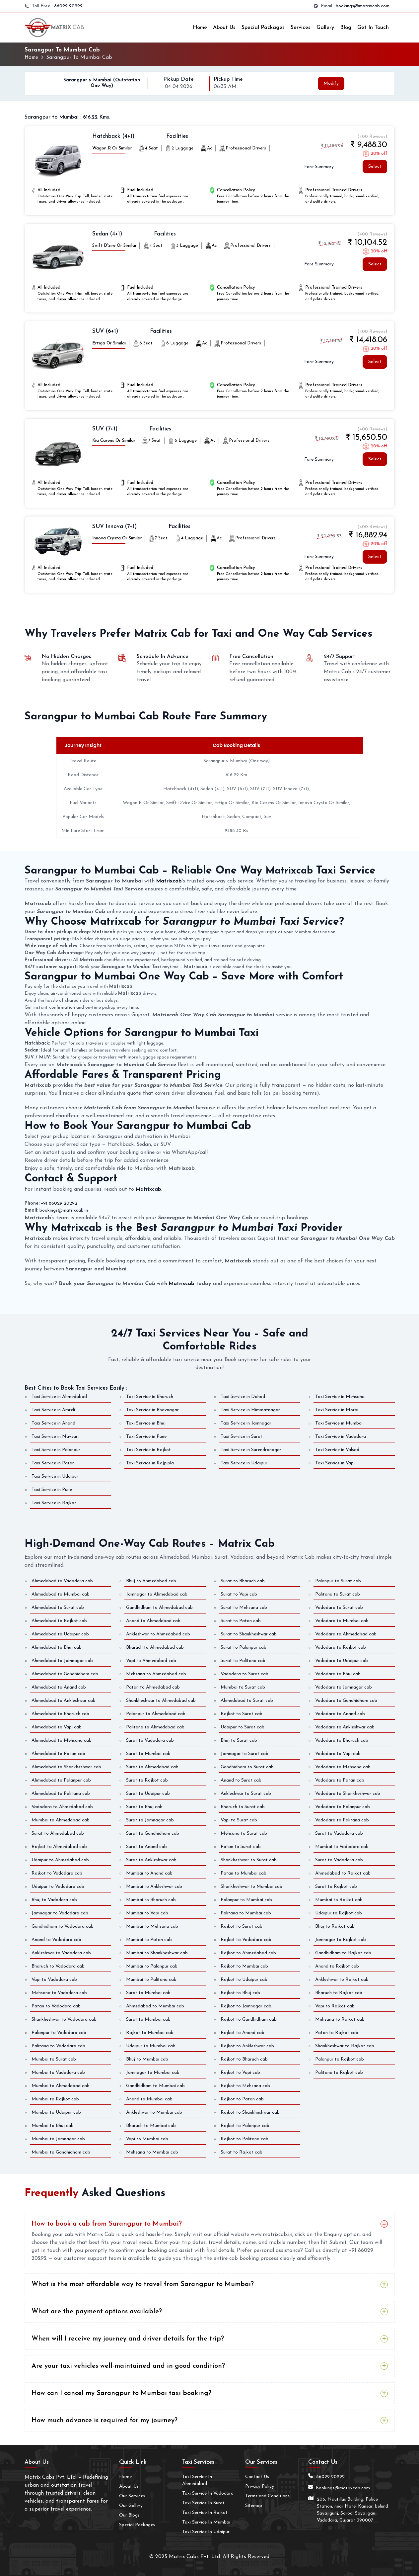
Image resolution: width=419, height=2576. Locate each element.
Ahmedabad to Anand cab (59, 1687)
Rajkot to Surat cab (241, 1713)
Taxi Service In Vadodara (208, 2493)
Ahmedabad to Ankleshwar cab (64, 1700)
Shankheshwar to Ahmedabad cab (161, 1700)
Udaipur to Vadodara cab (58, 1886)
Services (301, 27)
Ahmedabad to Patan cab (58, 1753)
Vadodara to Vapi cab (338, 1753)
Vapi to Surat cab (239, 1819)
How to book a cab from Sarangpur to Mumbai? (107, 2224)
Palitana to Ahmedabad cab (155, 1726)
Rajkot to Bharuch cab (244, 2059)
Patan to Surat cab (241, 1846)
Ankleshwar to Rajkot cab (342, 1979)
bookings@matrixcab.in (63, 1210)
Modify (331, 83)
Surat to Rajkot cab (147, 1780)
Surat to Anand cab (146, 1846)
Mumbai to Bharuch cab (151, 1899)
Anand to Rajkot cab (337, 1966)
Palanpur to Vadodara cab (59, 2032)
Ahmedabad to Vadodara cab (62, 1580)
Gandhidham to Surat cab (247, 1766)
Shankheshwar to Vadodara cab (64, 2019)
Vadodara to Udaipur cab (341, 1660)
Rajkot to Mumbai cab (150, 2032)
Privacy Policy (259, 2486)
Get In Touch (373, 27)
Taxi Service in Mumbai (339, 1423)
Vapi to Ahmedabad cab (151, 1660)
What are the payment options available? (97, 2311)
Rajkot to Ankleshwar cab (247, 2045)
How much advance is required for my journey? (104, 2420)
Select (375, 166)
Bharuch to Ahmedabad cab (155, 1647)
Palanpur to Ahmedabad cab (155, 1713)
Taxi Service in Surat (241, 1436)
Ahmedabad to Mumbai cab (61, 1594)
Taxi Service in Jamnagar (246, 1423)
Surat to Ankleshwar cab (151, 1859)
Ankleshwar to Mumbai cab (154, 2112)
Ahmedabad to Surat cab (58, 1607)
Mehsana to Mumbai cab (152, 2152)
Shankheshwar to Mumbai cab (251, 1886)
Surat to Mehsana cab (244, 1607)
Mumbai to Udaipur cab (56, 2112)
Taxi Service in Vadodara (340, 1436)
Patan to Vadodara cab (56, 2005)
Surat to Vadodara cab (150, 1740)
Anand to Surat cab (241, 1780)
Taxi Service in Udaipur (244, 1463)
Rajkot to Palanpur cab (245, 2125)
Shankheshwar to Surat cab (249, 1859)
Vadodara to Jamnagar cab (343, 1687)
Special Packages (263, 27)
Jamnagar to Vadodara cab (60, 1912)
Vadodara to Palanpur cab (342, 1806)
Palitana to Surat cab (337, 1594)
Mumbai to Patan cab (149, 1939)
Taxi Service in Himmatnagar (250, 1410)
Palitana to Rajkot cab (339, 2072)
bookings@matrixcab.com (362, 6)
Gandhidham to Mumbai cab (155, 2085)
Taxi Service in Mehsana (340, 1396)
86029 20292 (68, 6)
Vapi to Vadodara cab (54, 1979)
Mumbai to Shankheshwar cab (157, 1952)
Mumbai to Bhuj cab (53, 2125)
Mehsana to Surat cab (244, 1833)
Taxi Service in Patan (53, 1463)
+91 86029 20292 (59, 1203)
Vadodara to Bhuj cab (338, 1673)
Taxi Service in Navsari (55, 1436)
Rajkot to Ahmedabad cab (59, 1846)
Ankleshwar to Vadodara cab (61, 1952)
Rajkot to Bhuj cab (240, 1992)
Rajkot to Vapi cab (240, 2072)
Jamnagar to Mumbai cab (152, 2072)
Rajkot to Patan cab (242, 2098)
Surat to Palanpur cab (243, 1647)
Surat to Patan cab (241, 1620)
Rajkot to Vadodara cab (57, 1873)
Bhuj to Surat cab (239, 1740)
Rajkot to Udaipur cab (244, 1979)
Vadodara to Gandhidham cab (346, 1700)
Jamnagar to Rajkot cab (340, 1939)
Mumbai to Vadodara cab (342, 1846)
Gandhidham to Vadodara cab (63, 1926)
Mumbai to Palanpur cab (151, 1966)
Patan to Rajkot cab (336, 2032)
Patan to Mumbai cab (243, 1873)
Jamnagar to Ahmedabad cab (156, 1594)
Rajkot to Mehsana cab (245, 2085)
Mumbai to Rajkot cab (55, 2098)
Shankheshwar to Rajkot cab (344, 2045)
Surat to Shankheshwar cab (249, 1633)
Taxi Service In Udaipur (206, 2531)
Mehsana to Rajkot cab (340, 2019)
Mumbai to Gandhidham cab (61, 2152)
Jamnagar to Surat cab (244, 1753)
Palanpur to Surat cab (338, 1580)
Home (200, 27)
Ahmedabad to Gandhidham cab (65, 1673)
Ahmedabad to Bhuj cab (57, 1647)
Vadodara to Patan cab (339, 1780)
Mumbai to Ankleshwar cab (154, 1886)
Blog (345, 27)
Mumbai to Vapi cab (147, 1912)
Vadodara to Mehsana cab (343, 1766)
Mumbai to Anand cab (149, 1873)
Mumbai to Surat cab (243, 1687)
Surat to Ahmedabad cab (58, 1833)
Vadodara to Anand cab (340, 1713)
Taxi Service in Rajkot (148, 1449)
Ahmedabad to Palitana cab (61, 1793)
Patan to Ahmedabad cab (153, 1687)
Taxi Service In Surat (203, 2502)
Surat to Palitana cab (243, 1660)
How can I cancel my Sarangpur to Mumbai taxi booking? (121, 2393)
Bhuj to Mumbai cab (147, 2059)
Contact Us (257, 2476)
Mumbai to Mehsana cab (152, 1926)
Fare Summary (319, 166)
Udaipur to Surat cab (242, 1726)
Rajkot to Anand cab (242, 2032)
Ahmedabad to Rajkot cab (59, 1620)
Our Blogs (129, 2515)
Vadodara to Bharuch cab (341, 1740)
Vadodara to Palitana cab (342, 1819)
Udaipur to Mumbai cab (150, 2045)
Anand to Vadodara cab (56, 1939)
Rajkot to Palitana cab (244, 2138)
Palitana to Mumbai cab (246, 1912)
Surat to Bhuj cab (144, 1806)
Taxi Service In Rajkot (205, 2512)
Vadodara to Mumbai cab (342, 1620)
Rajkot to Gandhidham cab (249, 2019)
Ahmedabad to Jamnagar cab (62, 1660)
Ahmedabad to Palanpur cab (61, 1780)
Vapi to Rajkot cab (335, 2005)
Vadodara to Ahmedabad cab (62, 1806)
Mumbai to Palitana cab (151, 1979)
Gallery (325, 27)
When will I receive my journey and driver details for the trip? (128, 2339)
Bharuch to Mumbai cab (151, 2125)
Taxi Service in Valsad (337, 1449)
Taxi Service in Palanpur (56, 1449)
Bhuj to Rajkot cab (335, 1926)
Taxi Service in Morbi (336, 1410)
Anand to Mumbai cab (149, 2098)
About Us (224, 27)
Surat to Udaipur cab (148, 1793)
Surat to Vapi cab (239, 1594)
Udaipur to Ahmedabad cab (60, 1859)
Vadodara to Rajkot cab (340, 1647)
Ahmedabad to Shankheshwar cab (66, 1766)
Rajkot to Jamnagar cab (246, 2005)
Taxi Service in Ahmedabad (59, 1396)
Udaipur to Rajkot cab (338, 1912)
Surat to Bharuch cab (243, 1580)
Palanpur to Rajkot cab (339, 2059)
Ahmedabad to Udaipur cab (60, 1633)
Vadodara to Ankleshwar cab (345, 1726)
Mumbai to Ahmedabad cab (61, 1819)
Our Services (132, 2495)
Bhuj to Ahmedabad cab (151, 1580)
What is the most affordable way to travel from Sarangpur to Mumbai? (143, 2284)
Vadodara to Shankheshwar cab (347, 1793)
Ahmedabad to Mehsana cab (62, 1740)
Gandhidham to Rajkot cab (343, 1952)
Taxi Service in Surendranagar (251, 1449)
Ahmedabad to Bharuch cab (60, 1713)
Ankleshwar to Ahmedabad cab (158, 1633)
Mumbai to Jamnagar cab (58, 2138)
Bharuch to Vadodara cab (58, 1966)
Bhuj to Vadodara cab (54, 1899)
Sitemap (253, 2505)
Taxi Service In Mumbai (206, 2522)
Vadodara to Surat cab (244, 1673)
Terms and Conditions (267, 2495)
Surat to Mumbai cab (148, 1753)
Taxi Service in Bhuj (146, 1423)
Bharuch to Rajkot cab (338, 1992)
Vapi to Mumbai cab (147, 2138)
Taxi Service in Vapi (335, 1463)
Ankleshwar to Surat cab (246, 1793)
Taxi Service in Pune (146, 1436)
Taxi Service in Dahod (243, 1396)
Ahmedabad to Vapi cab (57, 1726)
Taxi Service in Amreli (53, 1410)
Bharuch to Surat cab (243, 1806)
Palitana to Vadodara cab (58, 2045)
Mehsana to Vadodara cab (59, 1992)
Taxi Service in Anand (53, 1423)
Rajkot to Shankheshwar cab (250, 2112)
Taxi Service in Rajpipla (150, 1463)
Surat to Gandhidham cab (152, 1833)
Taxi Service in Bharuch (149, 1396)
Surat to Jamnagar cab (150, 1819)
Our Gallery (131, 2505)
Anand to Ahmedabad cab (153, 1620)
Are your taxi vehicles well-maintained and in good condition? (128, 2366)
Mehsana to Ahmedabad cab (156, 1673)
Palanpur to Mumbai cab (246, 1899)
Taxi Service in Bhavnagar (152, 1410)
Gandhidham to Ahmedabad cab (159, 1607)
